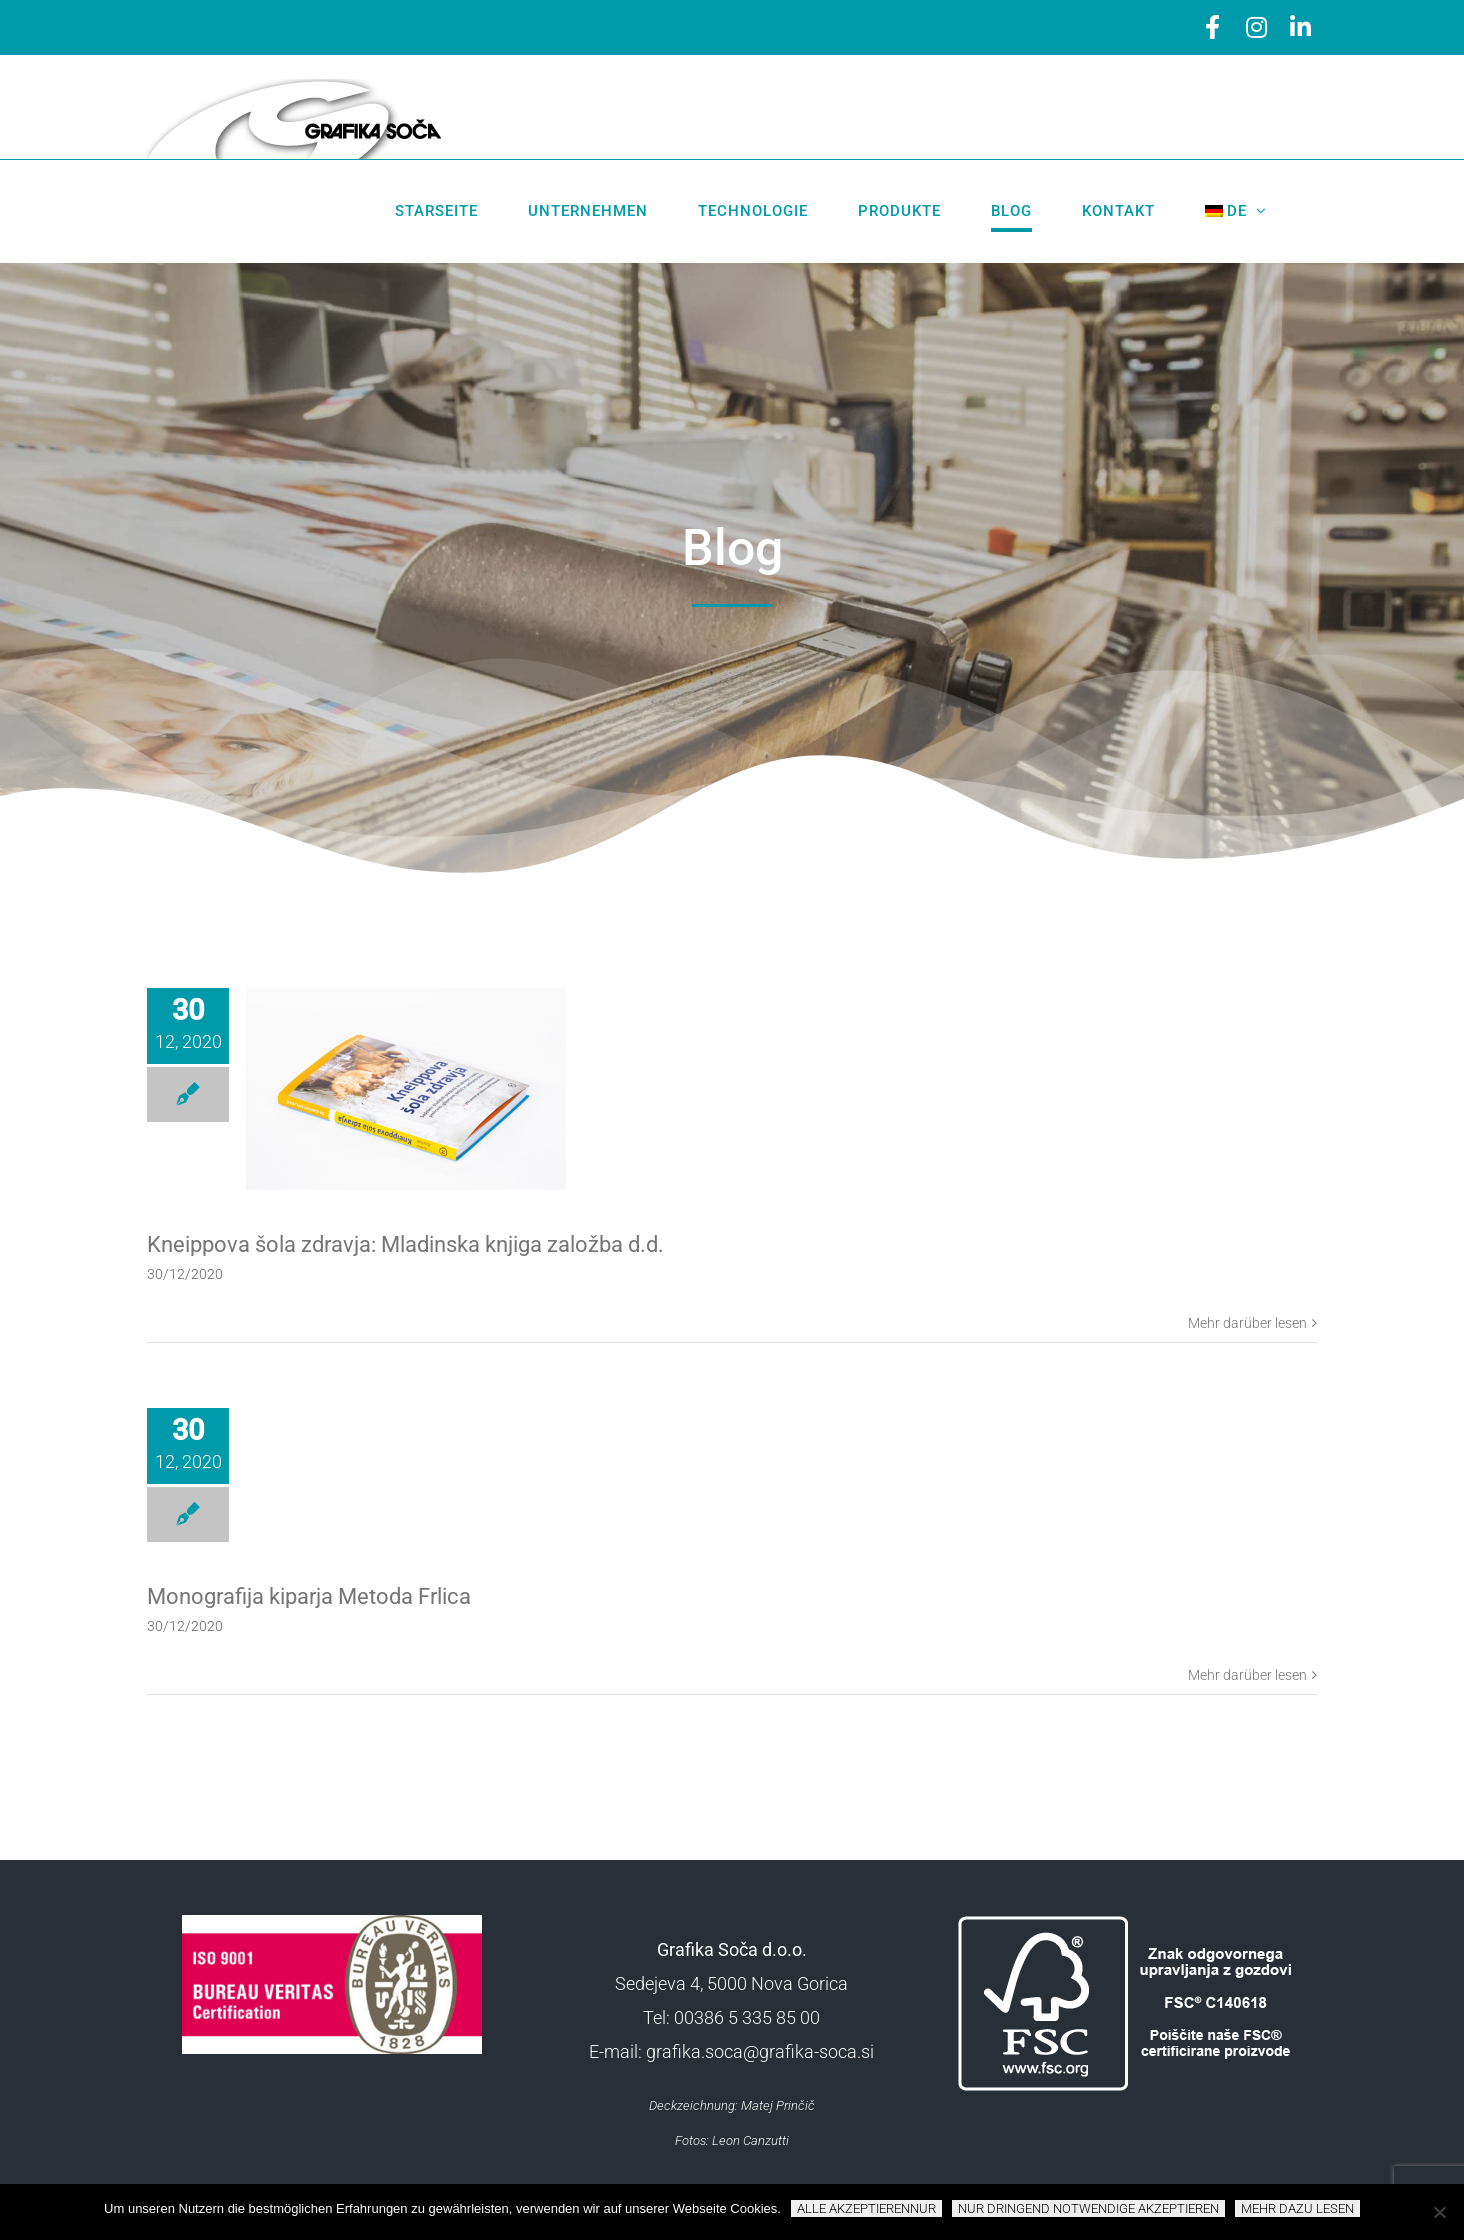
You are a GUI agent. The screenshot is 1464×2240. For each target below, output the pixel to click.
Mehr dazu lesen (1297, 2208)
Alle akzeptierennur (866, 2208)
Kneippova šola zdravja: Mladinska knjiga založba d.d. (405, 1244)
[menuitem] (1236, 211)
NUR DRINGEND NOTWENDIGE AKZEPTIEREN (1088, 2208)
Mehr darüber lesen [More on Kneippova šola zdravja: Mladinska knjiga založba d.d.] (1247, 1323)
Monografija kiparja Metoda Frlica (309, 1596)
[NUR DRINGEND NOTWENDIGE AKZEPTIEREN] (1439, 2212)
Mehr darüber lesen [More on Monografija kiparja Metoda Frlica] (1247, 1675)
